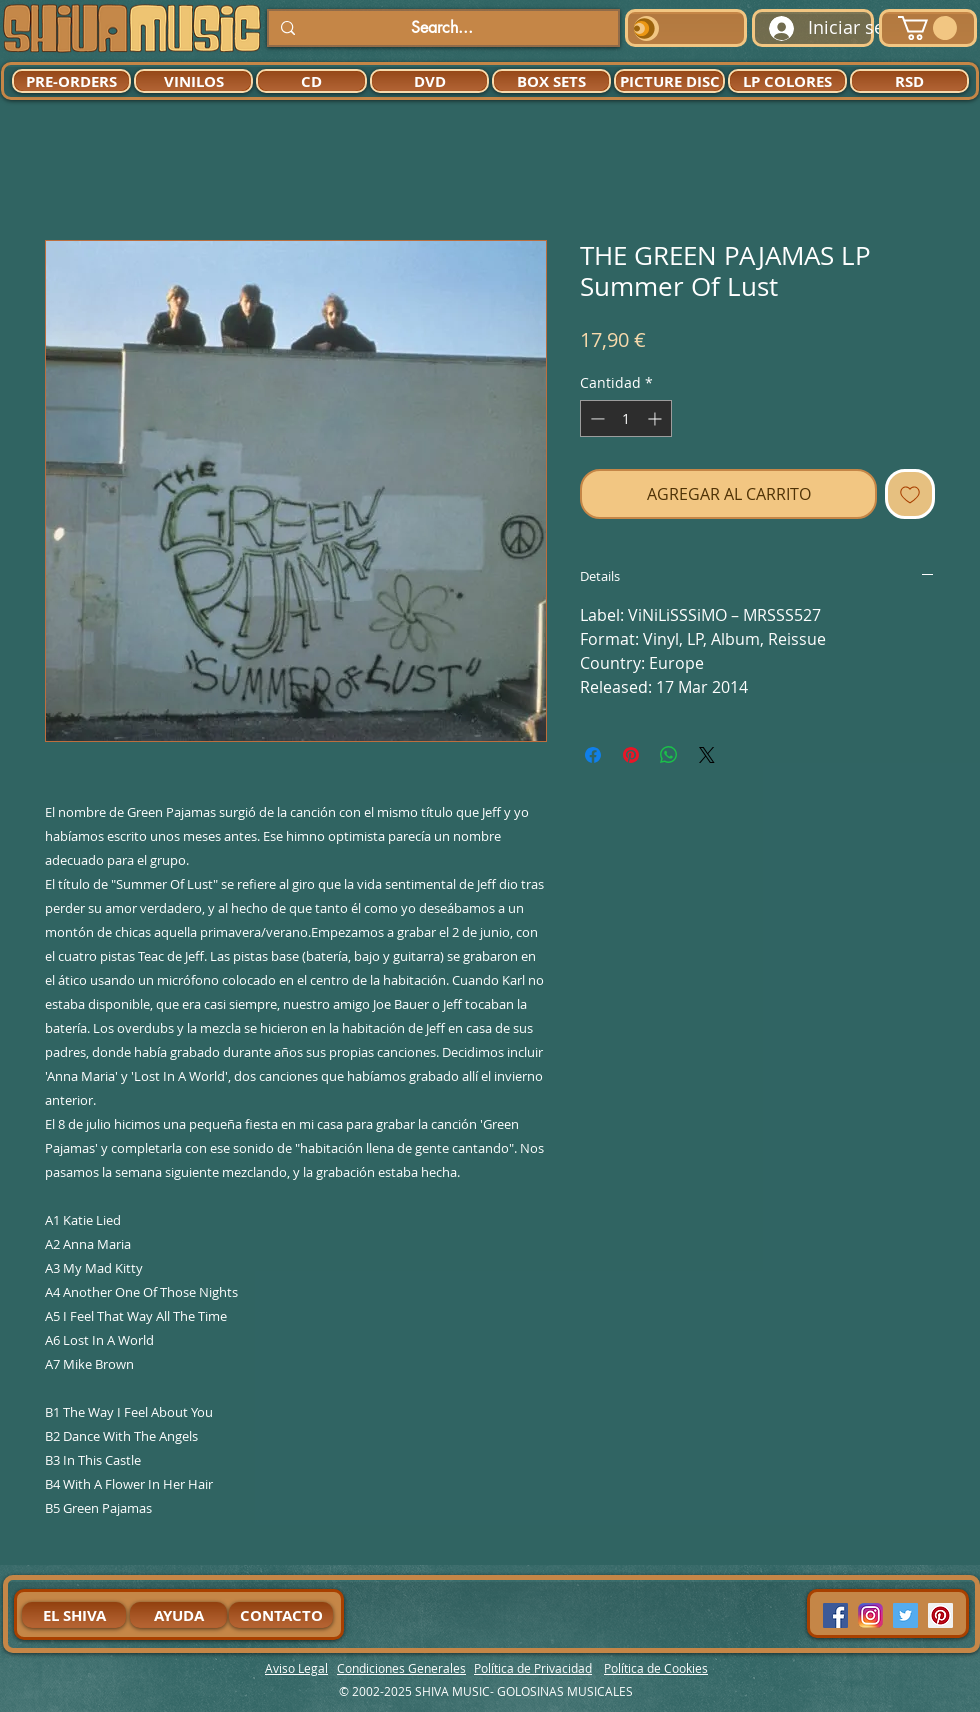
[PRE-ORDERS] (71, 81)
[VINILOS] (193, 81)
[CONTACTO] (281, 1615)
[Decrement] (595, 418)
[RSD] (909, 81)
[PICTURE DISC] (669, 81)
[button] (927, 28)
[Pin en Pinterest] (631, 755)
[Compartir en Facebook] (593, 755)
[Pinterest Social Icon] (940, 1615)
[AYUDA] (178, 1615)
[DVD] (429, 81)
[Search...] (441, 28)
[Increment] (656, 418)
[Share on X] (707, 755)
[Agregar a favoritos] (910, 494)
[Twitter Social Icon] (905, 1615)
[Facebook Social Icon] (835, 1615)
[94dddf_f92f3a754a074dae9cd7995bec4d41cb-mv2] (870, 1615)
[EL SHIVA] (74, 1615)
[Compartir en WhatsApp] (669, 755)
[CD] (311, 81)
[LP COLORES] (787, 81)
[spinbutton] (626, 418)
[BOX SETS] (551, 81)
